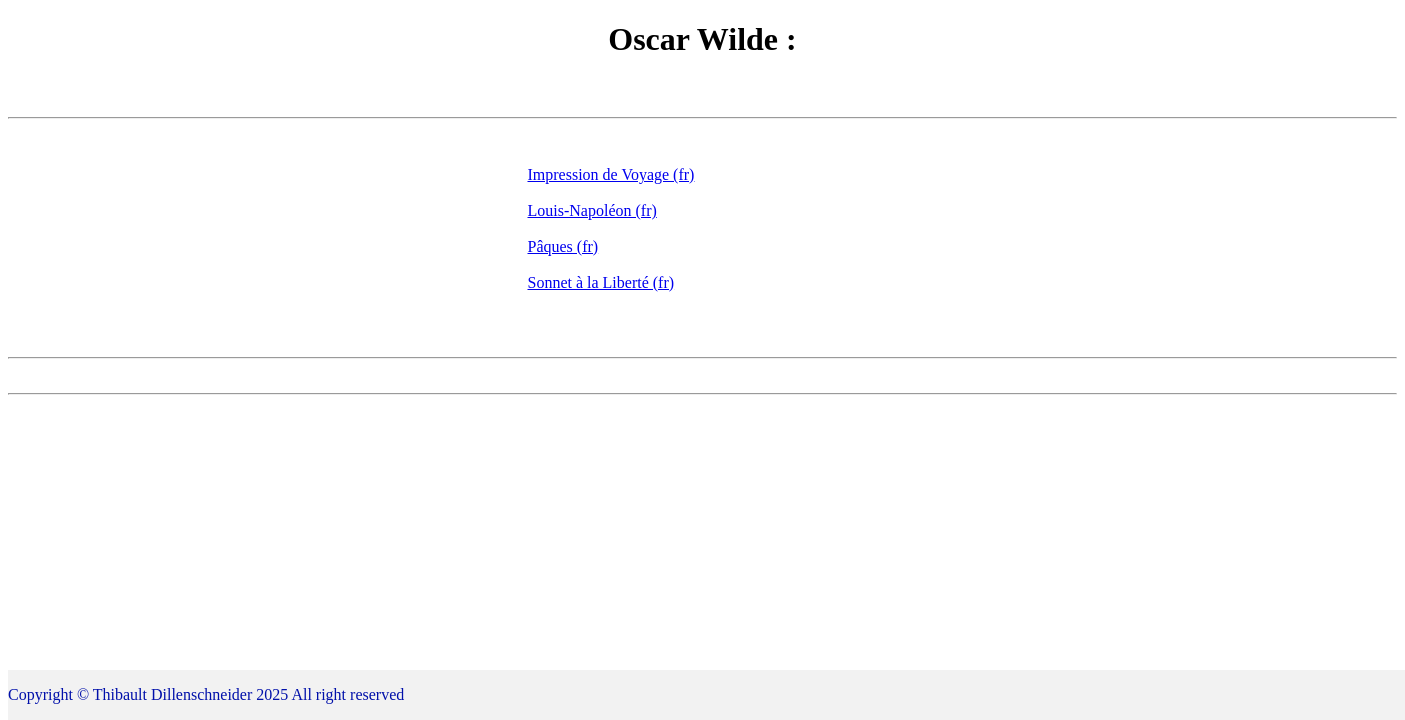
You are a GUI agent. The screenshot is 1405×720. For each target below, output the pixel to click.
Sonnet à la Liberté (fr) (601, 282)
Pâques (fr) (563, 246)
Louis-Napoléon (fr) (592, 210)
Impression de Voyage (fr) (611, 174)
